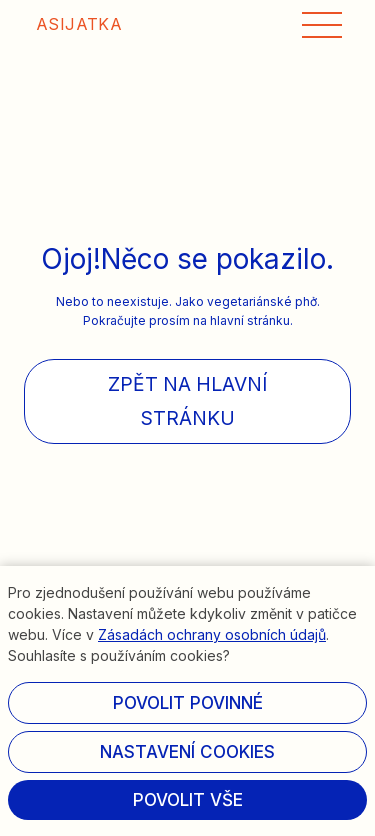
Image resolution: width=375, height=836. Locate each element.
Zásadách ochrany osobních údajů (212, 634)
